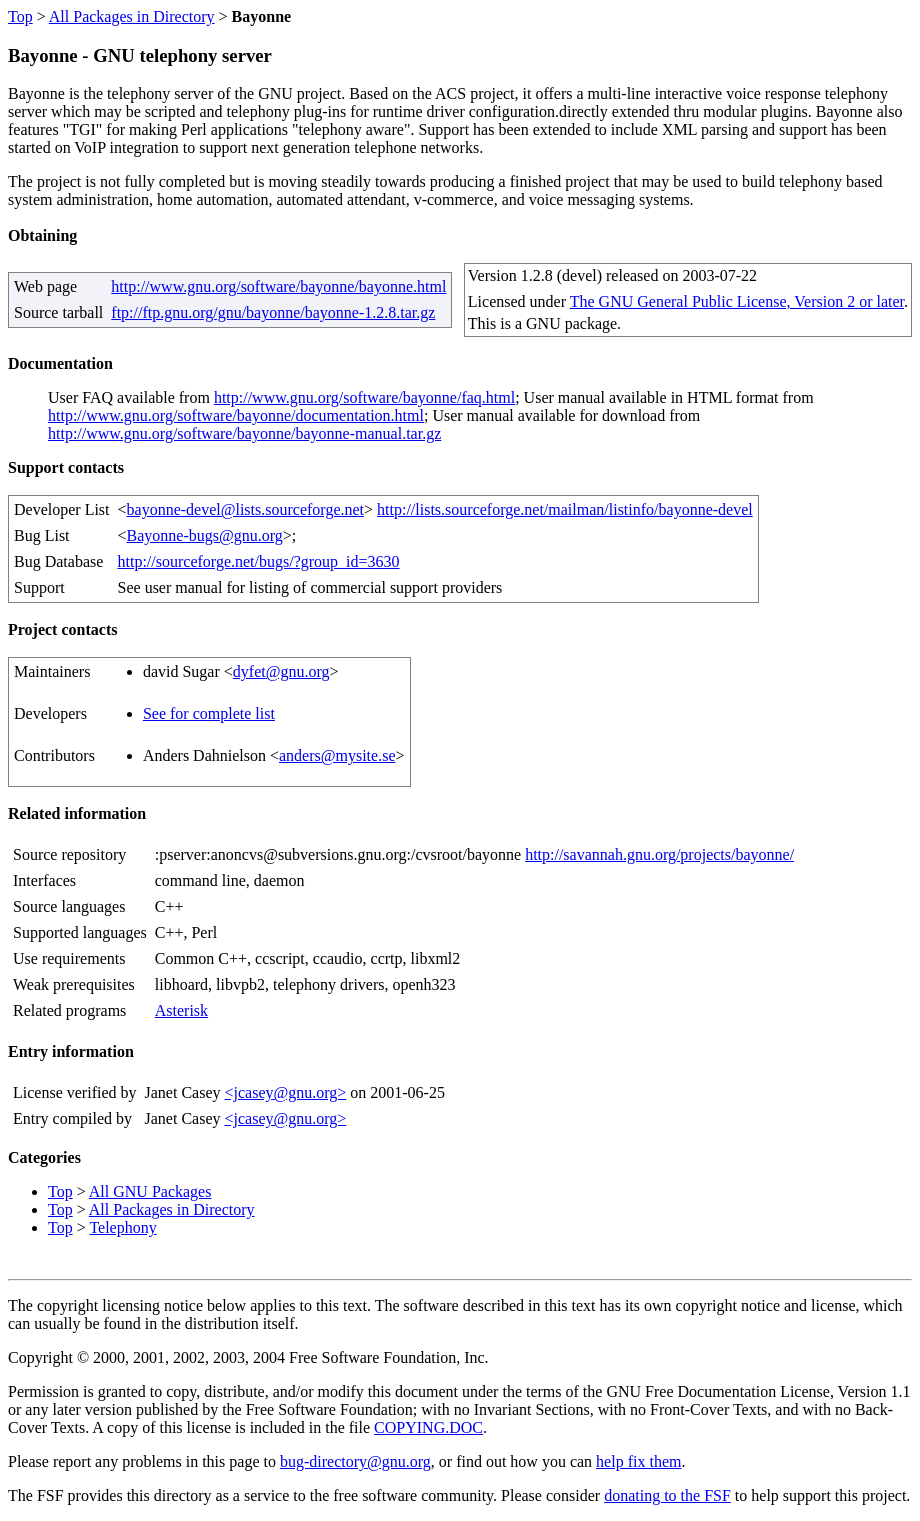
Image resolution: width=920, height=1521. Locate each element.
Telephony (122, 1227)
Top (20, 16)
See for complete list (209, 713)
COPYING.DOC (428, 1427)
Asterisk (181, 1010)
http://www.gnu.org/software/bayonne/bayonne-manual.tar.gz (244, 433)
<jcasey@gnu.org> (285, 1092)
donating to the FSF (667, 1495)
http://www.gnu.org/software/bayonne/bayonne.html (278, 286)
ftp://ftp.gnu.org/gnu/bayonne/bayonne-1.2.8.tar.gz (273, 312)
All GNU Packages (150, 1191)
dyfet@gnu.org (281, 671)
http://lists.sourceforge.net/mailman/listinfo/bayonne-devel (565, 509)
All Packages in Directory (132, 16)
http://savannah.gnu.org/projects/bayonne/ (659, 854)
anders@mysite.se (337, 755)
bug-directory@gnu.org (355, 1461)
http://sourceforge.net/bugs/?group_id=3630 (259, 561)
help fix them (638, 1461)
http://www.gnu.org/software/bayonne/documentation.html (236, 415)
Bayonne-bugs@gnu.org (205, 535)
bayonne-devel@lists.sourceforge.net (245, 509)
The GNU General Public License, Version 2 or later (737, 301)
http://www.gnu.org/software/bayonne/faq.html (364, 397)
